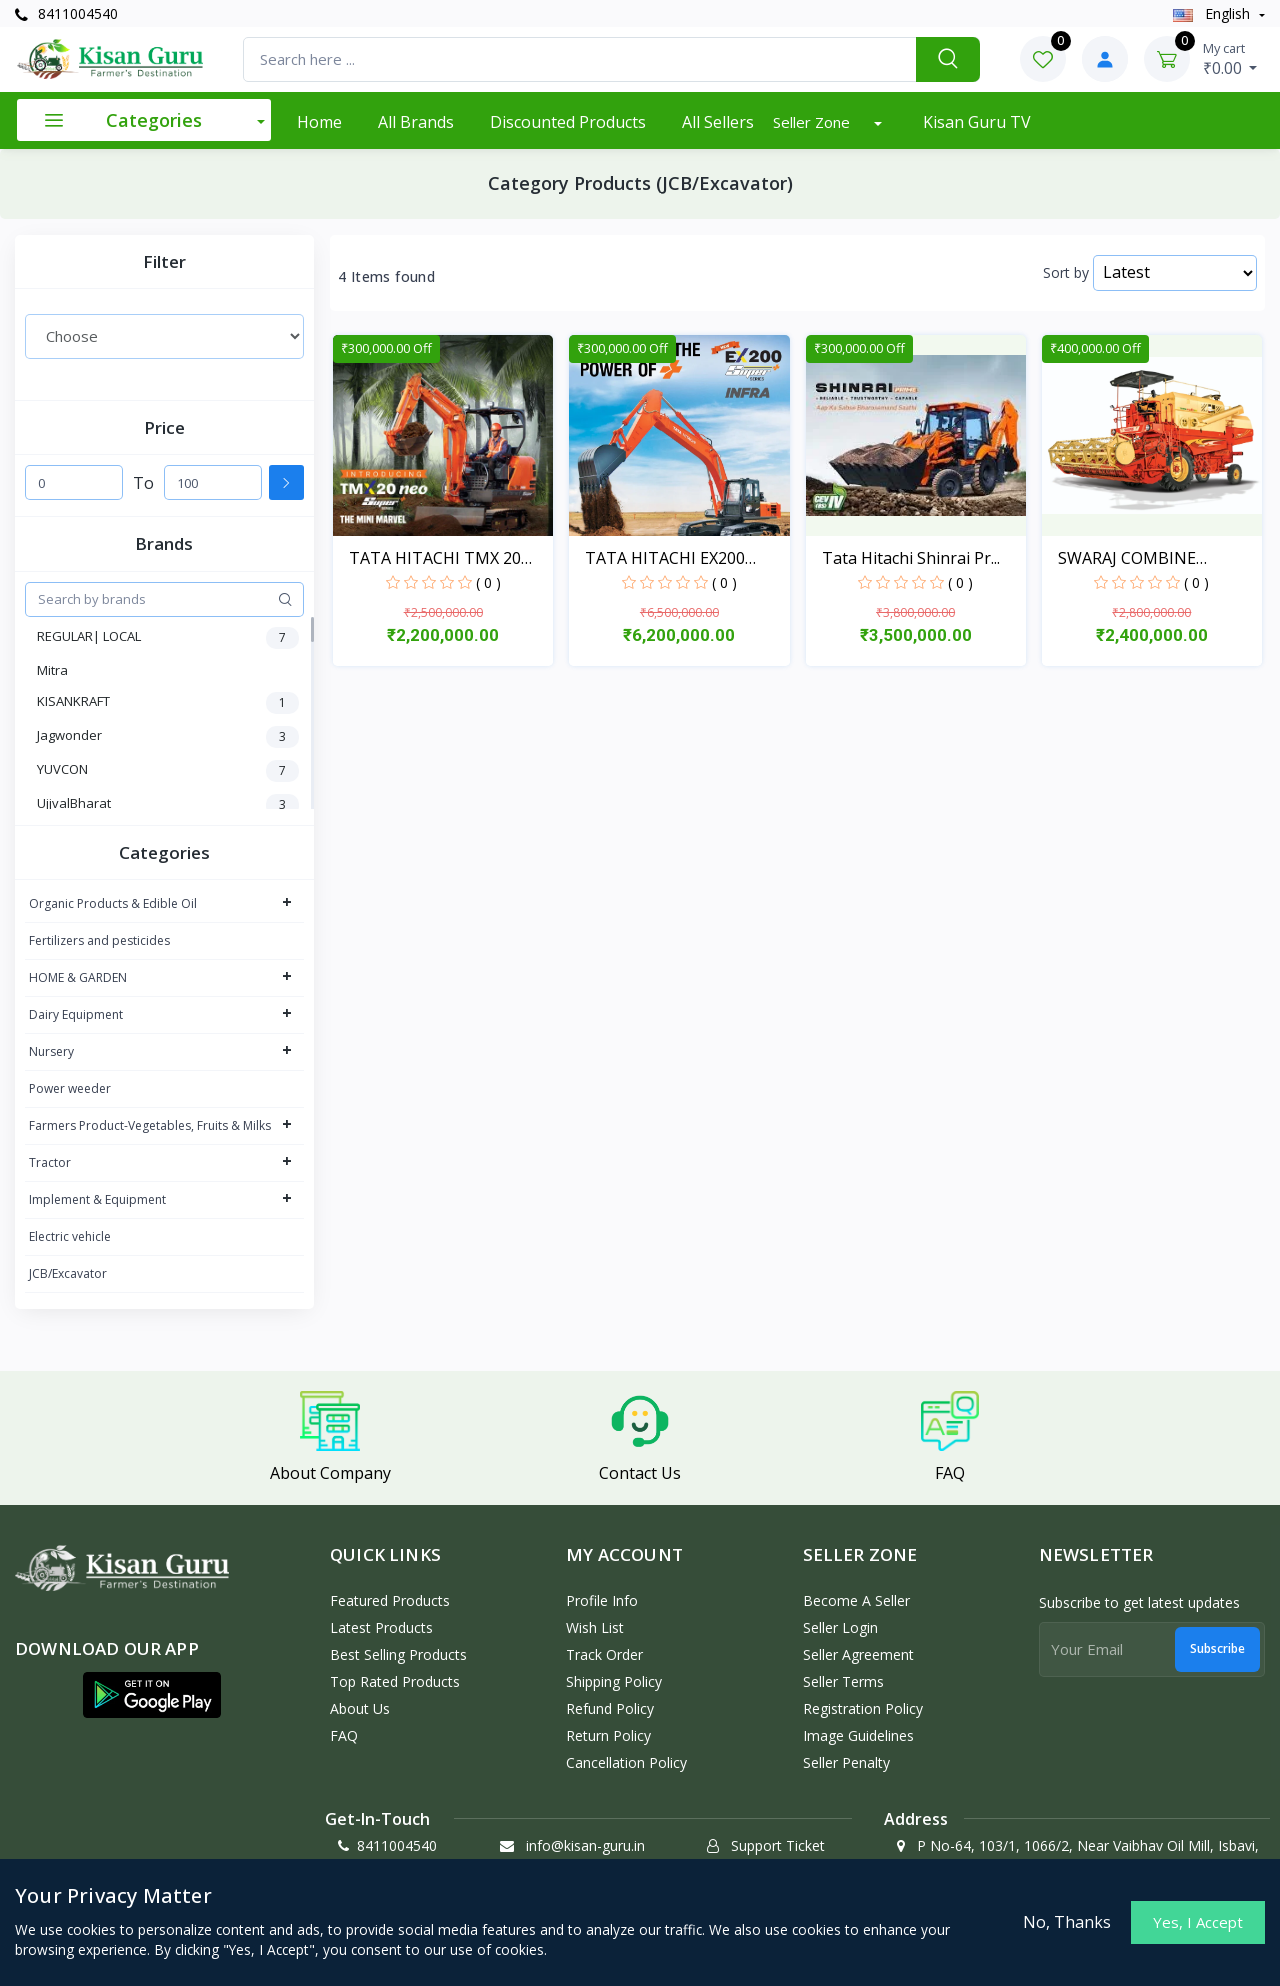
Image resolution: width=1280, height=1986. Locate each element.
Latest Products (381, 1627)
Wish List (595, 1627)
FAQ (344, 1735)
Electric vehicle (70, 1236)
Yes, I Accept (1198, 1922)
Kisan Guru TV (977, 122)
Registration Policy (863, 1708)
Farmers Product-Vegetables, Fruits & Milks (150, 1125)
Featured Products (390, 1600)
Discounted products (568, 122)
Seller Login (840, 1627)
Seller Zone (813, 122)
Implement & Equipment (97, 1199)
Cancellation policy (626, 1762)
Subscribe (1217, 1648)
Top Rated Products (395, 1681)
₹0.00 (1230, 59)
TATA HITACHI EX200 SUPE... (665, 558)
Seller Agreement (858, 1654)
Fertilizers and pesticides (99, 940)
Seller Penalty (846, 1762)
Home (319, 122)
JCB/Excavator (68, 1273)
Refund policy (610, 1708)
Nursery (51, 1051)
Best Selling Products (398, 1654)
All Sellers (718, 122)
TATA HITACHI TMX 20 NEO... (435, 558)
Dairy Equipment (76, 1014)
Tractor (50, 1162)
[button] (152, 1695)
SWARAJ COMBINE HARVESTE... (1127, 558)
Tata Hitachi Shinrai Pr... (911, 558)
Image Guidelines (858, 1735)
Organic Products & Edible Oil (113, 903)
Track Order (604, 1654)
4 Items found (386, 277)
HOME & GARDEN (78, 977)
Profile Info (602, 1600)
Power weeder (70, 1088)
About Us (360, 1708)
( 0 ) (488, 582)
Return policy (608, 1735)
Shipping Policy (614, 1681)
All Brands (416, 122)
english (1213, 13)
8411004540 (66, 13)
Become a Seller (856, 1600)
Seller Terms (843, 1681)
